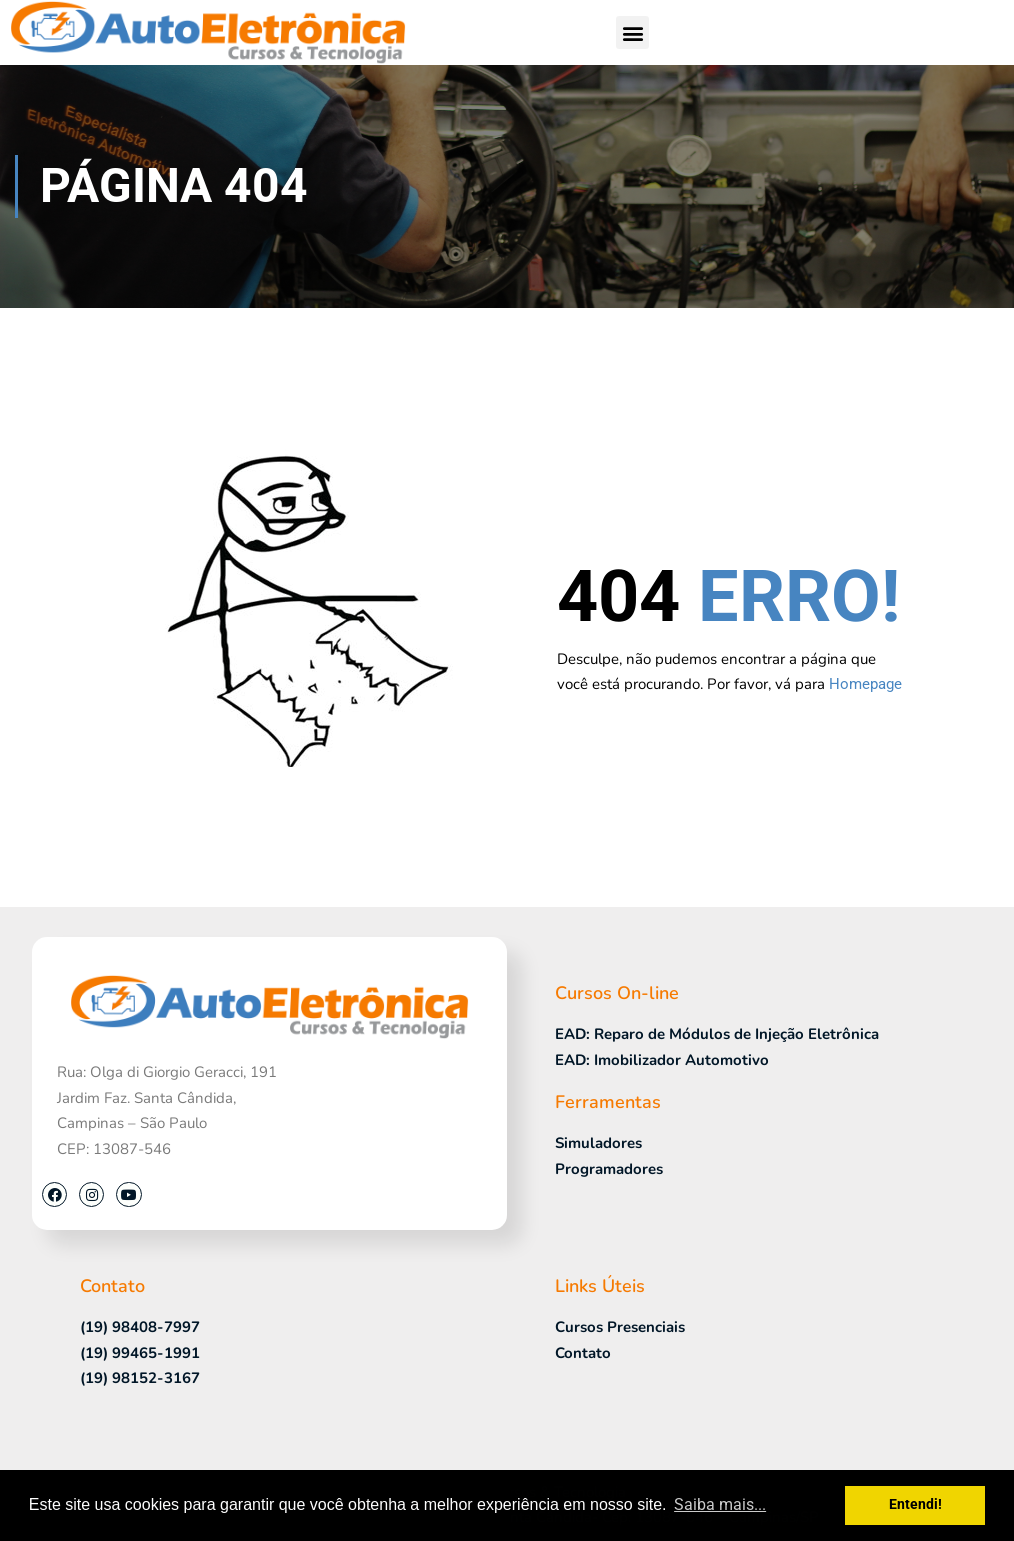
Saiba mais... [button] (720, 1504)
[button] (632, 32)
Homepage (865, 684)
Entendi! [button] (915, 1504)
